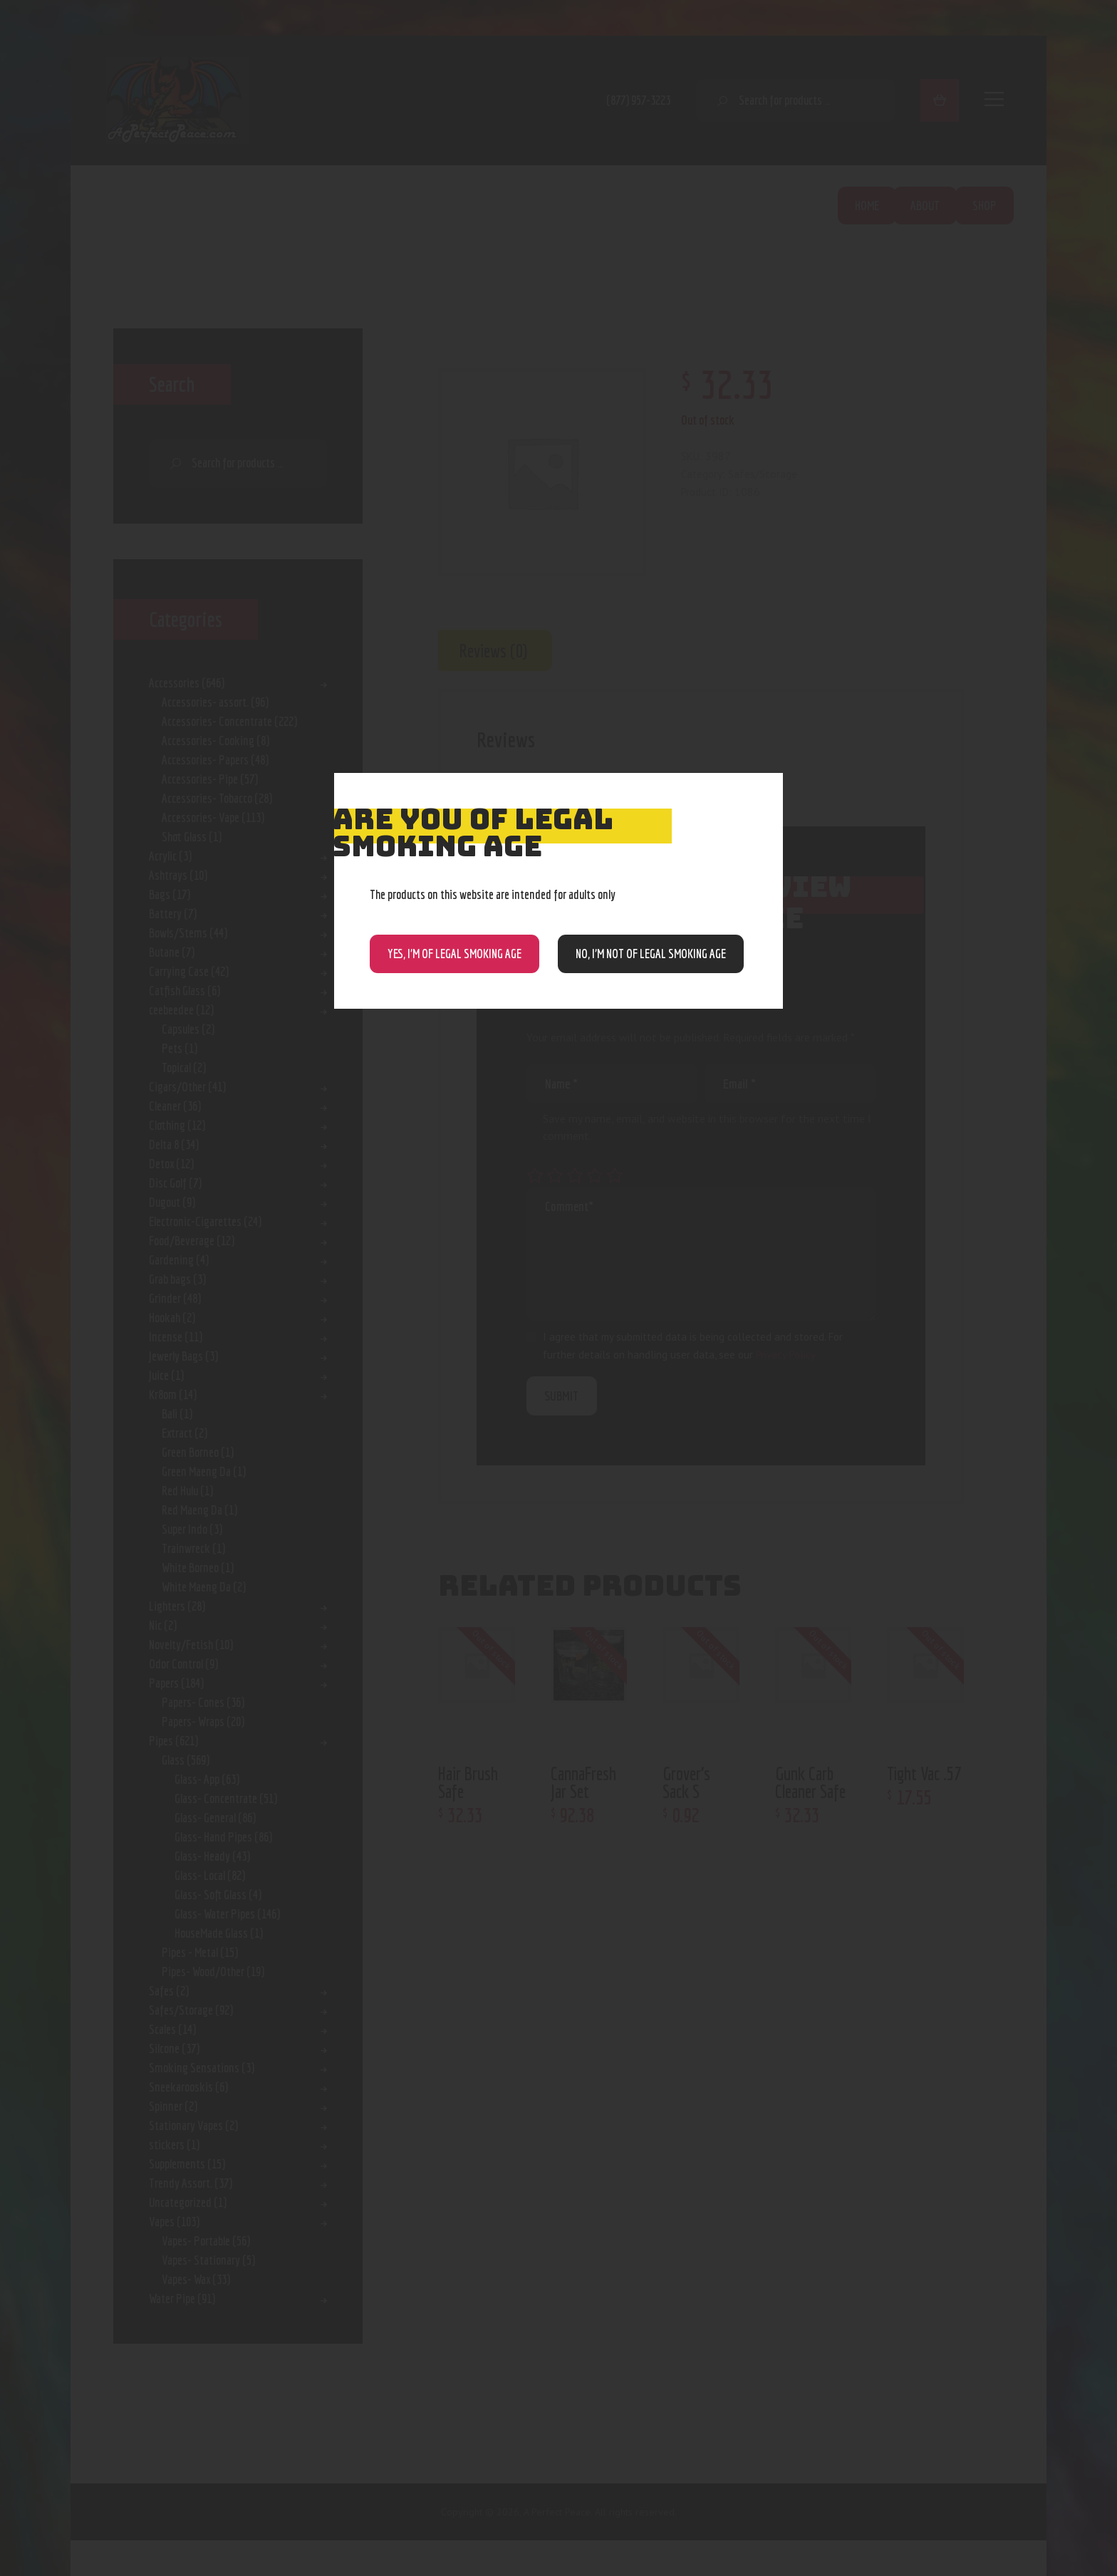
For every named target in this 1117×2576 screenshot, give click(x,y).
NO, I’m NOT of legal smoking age (651, 953)
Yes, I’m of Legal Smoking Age (454, 953)
